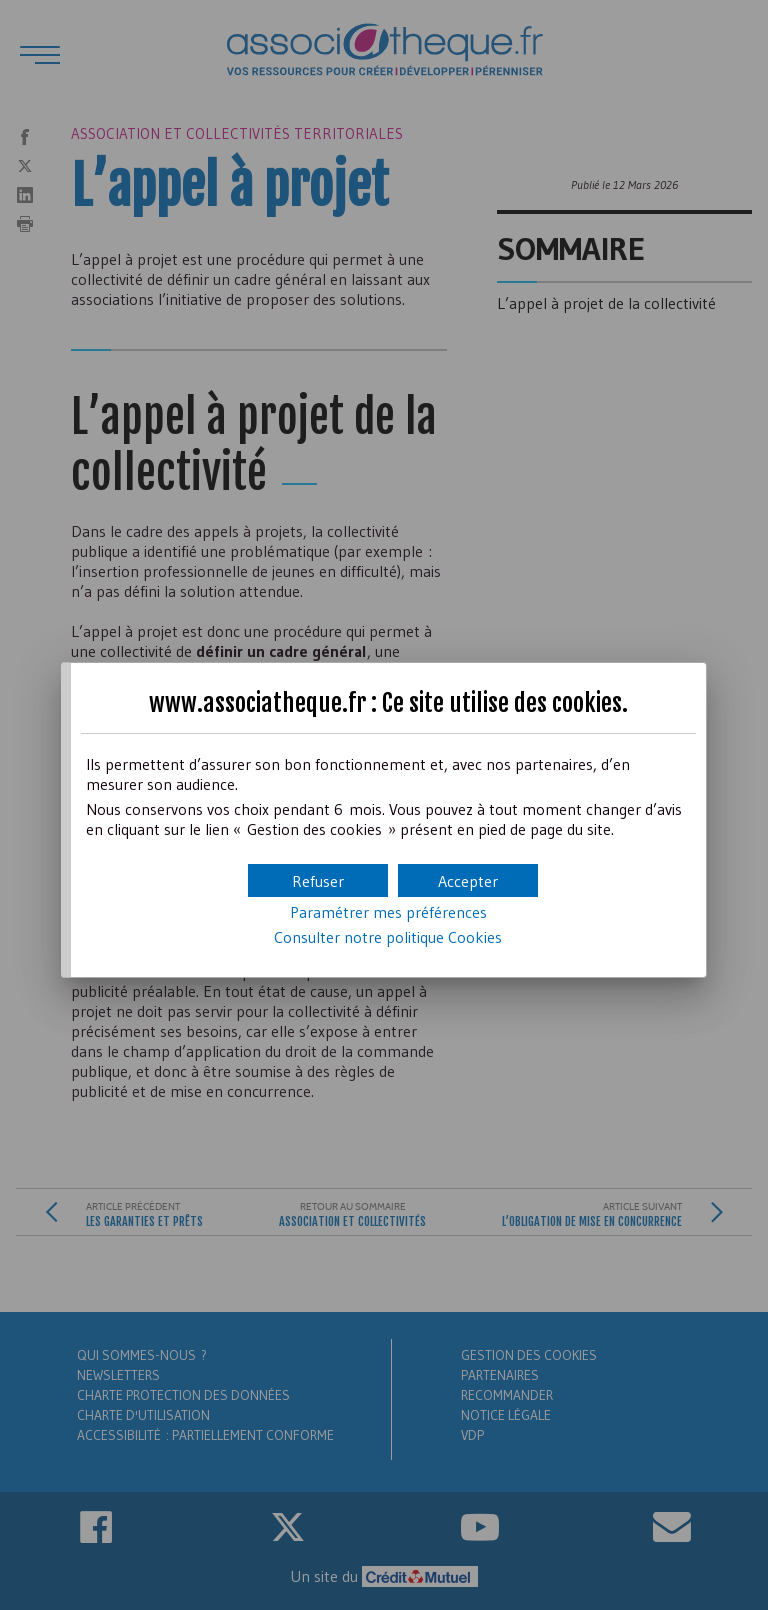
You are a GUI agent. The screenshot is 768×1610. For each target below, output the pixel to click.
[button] (468, 880)
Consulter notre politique (388, 937)
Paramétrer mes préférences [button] (388, 912)
